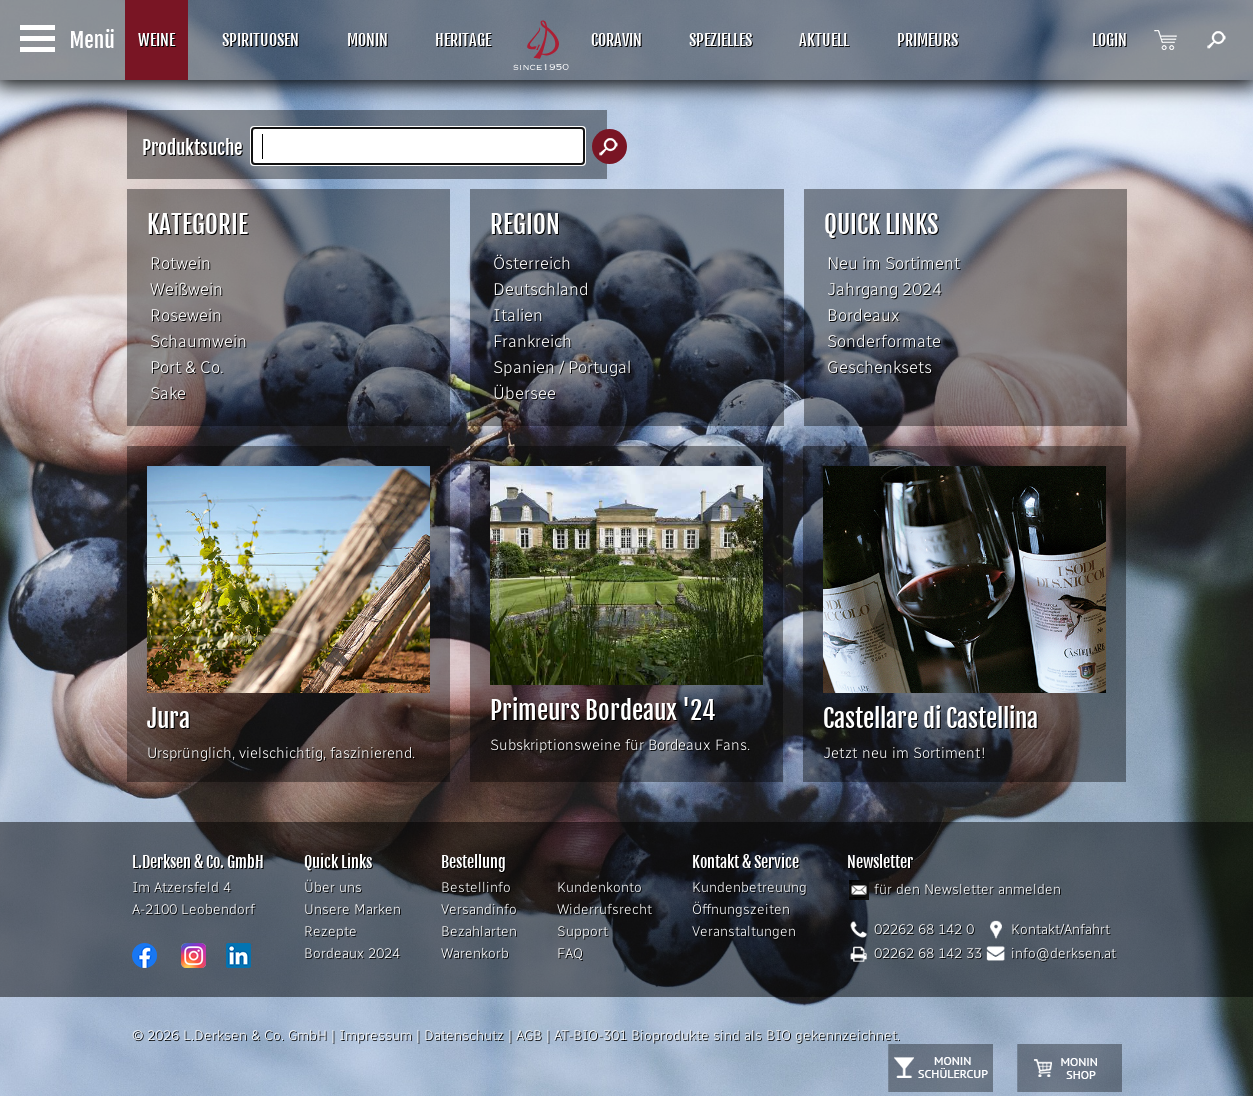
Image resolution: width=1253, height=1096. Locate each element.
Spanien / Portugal (562, 367)
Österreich (532, 263)
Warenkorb (475, 953)
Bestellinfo (476, 887)
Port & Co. (187, 367)
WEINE (156, 40)
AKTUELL (824, 40)
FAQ (570, 953)
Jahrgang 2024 (884, 289)
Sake (168, 393)
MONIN (367, 40)
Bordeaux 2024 (352, 953)
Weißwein (186, 289)
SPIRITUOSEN (260, 40)
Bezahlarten (479, 931)
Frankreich (532, 341)
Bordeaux (863, 315)
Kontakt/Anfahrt (1060, 929)
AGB (529, 1035)
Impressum (375, 1035)
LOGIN (1109, 40)
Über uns (333, 887)
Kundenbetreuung (749, 887)
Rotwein (180, 263)
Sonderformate (884, 341)
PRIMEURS (927, 40)
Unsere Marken (352, 909)
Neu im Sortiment (893, 263)
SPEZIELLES (720, 40)
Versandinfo (479, 909)
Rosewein (186, 315)
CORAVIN (616, 40)
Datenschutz (464, 1035)
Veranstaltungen (744, 931)
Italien (518, 315)
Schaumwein (198, 341)
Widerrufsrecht (604, 909)
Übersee (524, 393)
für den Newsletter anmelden (967, 889)
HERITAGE (463, 40)
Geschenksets (879, 367)
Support (582, 931)
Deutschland (541, 289)
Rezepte (330, 931)
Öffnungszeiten (741, 909)
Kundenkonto (599, 887)
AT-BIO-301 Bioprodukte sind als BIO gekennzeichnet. (727, 1035)
